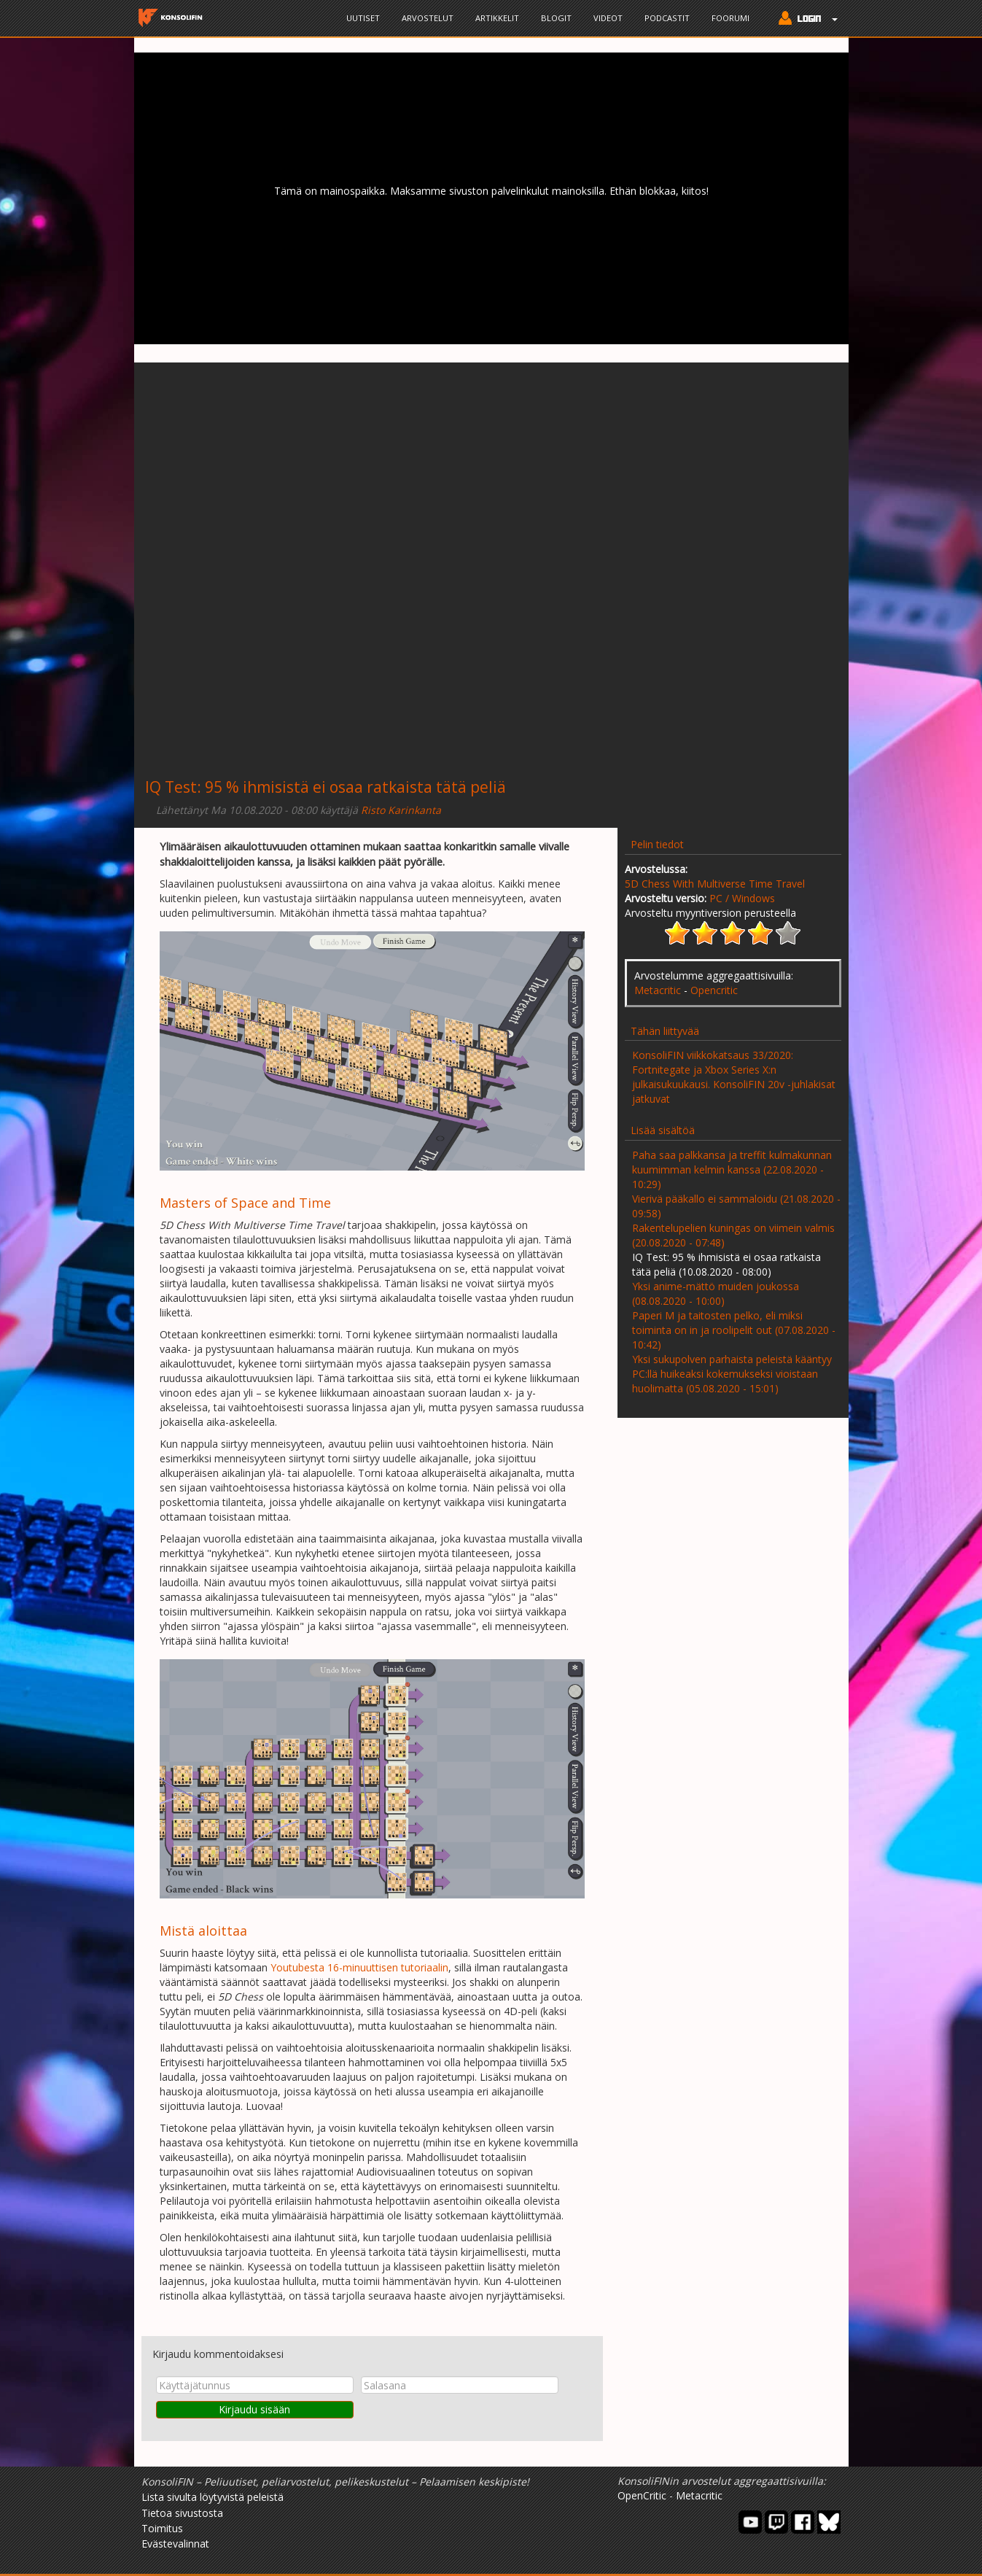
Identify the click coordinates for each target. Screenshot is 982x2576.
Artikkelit (497, 17)
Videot (608, 17)
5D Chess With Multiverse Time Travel (715, 884)
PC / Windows (742, 898)
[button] (804, 19)
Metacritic (657, 990)
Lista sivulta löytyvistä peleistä (212, 2497)
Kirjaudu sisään (254, 2409)
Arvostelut (427, 17)
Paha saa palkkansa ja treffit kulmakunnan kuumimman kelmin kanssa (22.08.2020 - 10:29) (732, 1169)
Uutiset (363, 17)
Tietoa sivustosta (182, 2513)
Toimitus (162, 2528)
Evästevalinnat (175, 2543)
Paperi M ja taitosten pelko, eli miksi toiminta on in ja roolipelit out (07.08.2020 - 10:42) (733, 1329)
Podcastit (667, 17)
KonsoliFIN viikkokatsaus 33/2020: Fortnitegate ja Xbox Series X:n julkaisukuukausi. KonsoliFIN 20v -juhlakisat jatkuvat (733, 1077)
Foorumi (730, 17)
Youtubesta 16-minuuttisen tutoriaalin (359, 1967)
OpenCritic (641, 2495)
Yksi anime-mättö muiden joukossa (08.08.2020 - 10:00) (715, 1293)
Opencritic (714, 990)
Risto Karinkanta (401, 810)
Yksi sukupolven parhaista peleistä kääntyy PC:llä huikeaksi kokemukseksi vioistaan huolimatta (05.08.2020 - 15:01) (732, 1373)
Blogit (556, 17)
